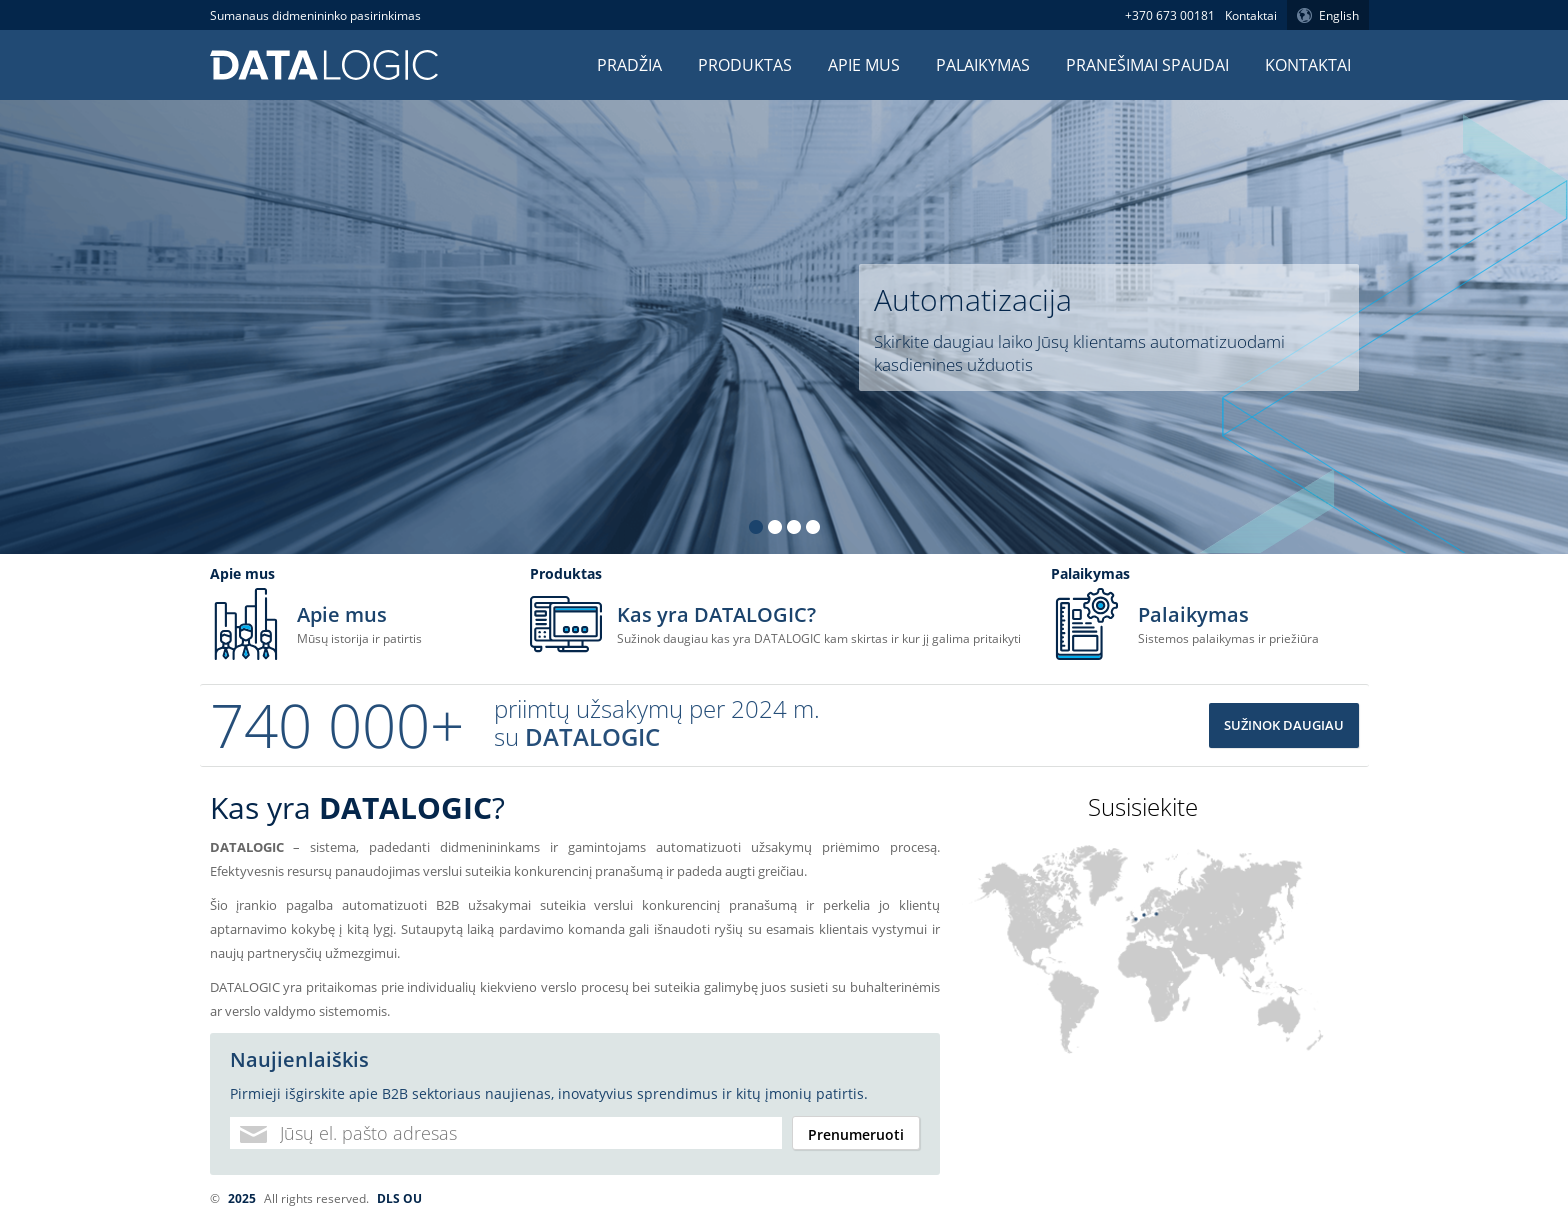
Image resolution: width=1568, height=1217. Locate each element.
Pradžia (629, 65)
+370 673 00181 (1170, 15)
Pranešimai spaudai (1147, 65)
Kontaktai (1251, 15)
